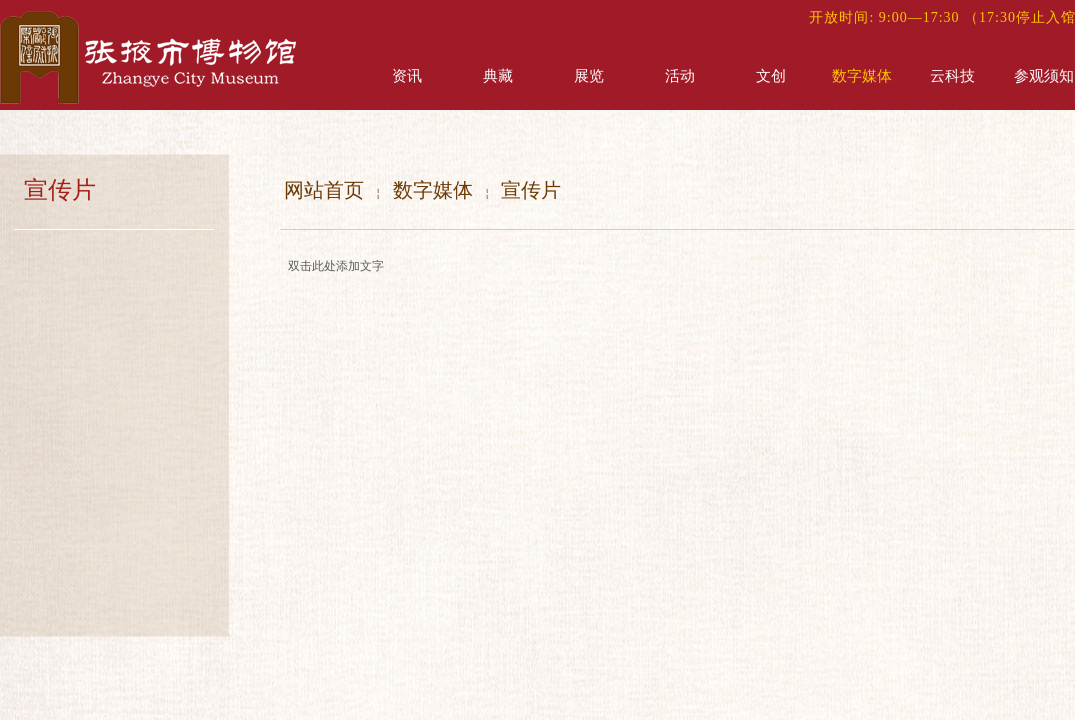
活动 (680, 76)
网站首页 (324, 190)
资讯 (407, 76)
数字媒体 (862, 76)
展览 (589, 76)
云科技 (952, 76)
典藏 (498, 76)
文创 (771, 76)
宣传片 (531, 190)
